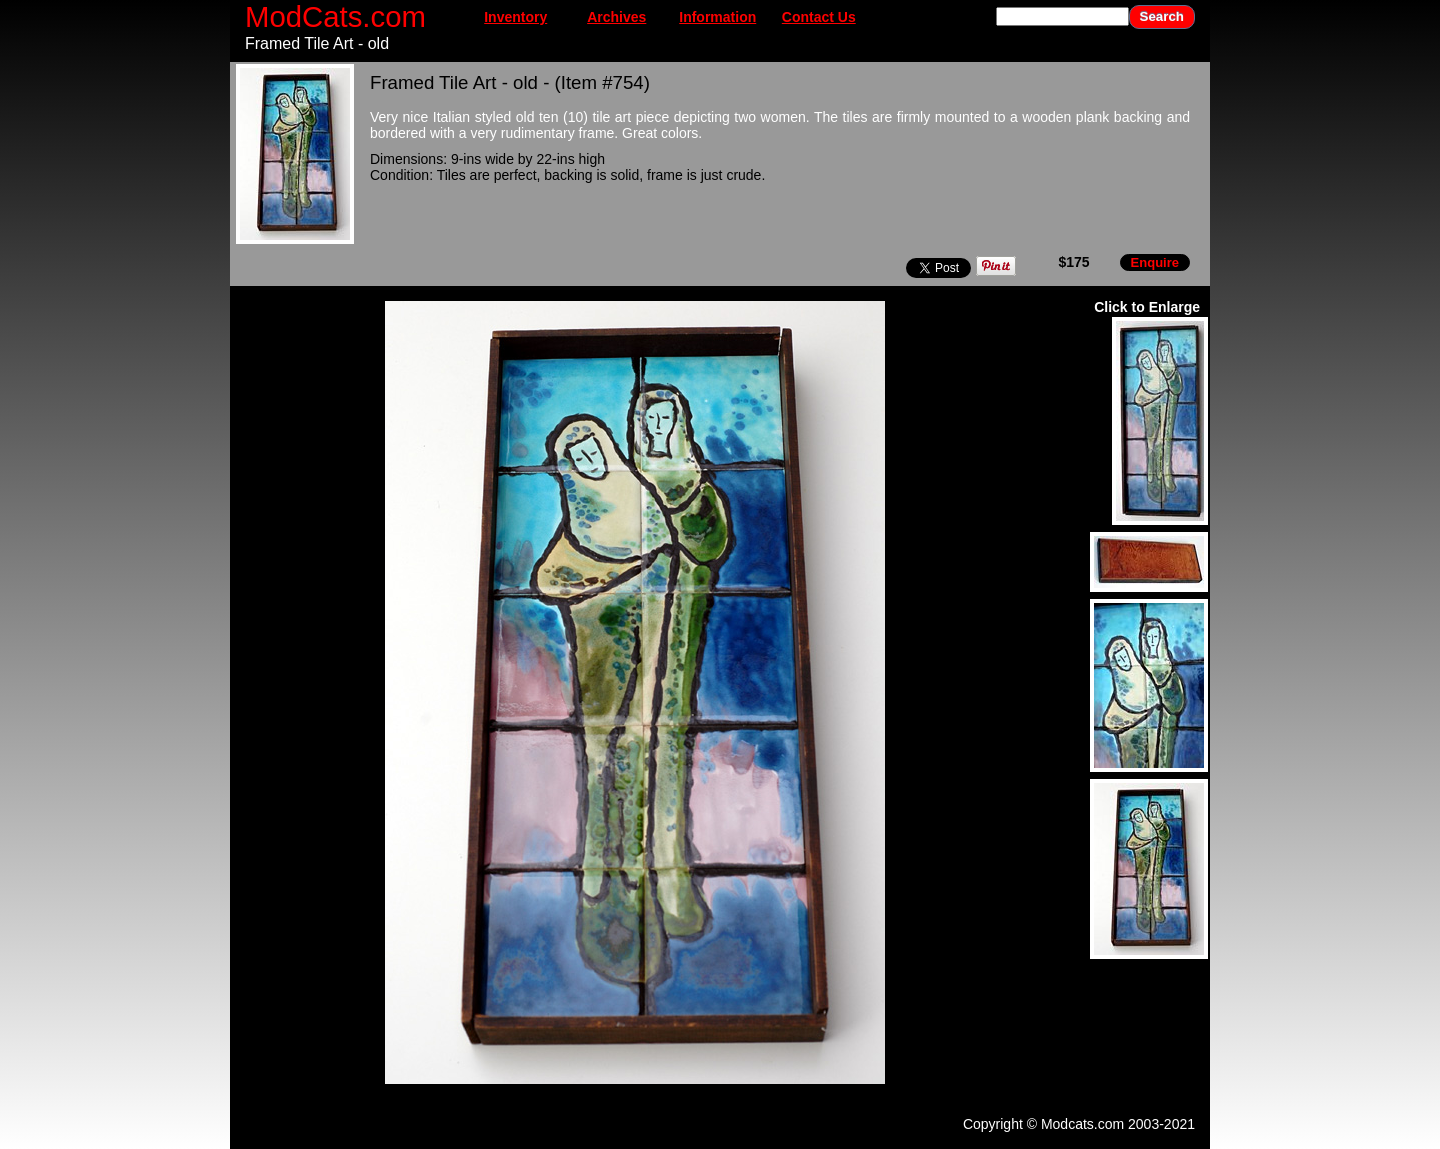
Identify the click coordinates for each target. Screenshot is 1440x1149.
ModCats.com (335, 16)
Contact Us (819, 17)
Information (717, 17)
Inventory (515, 17)
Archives (616, 17)
